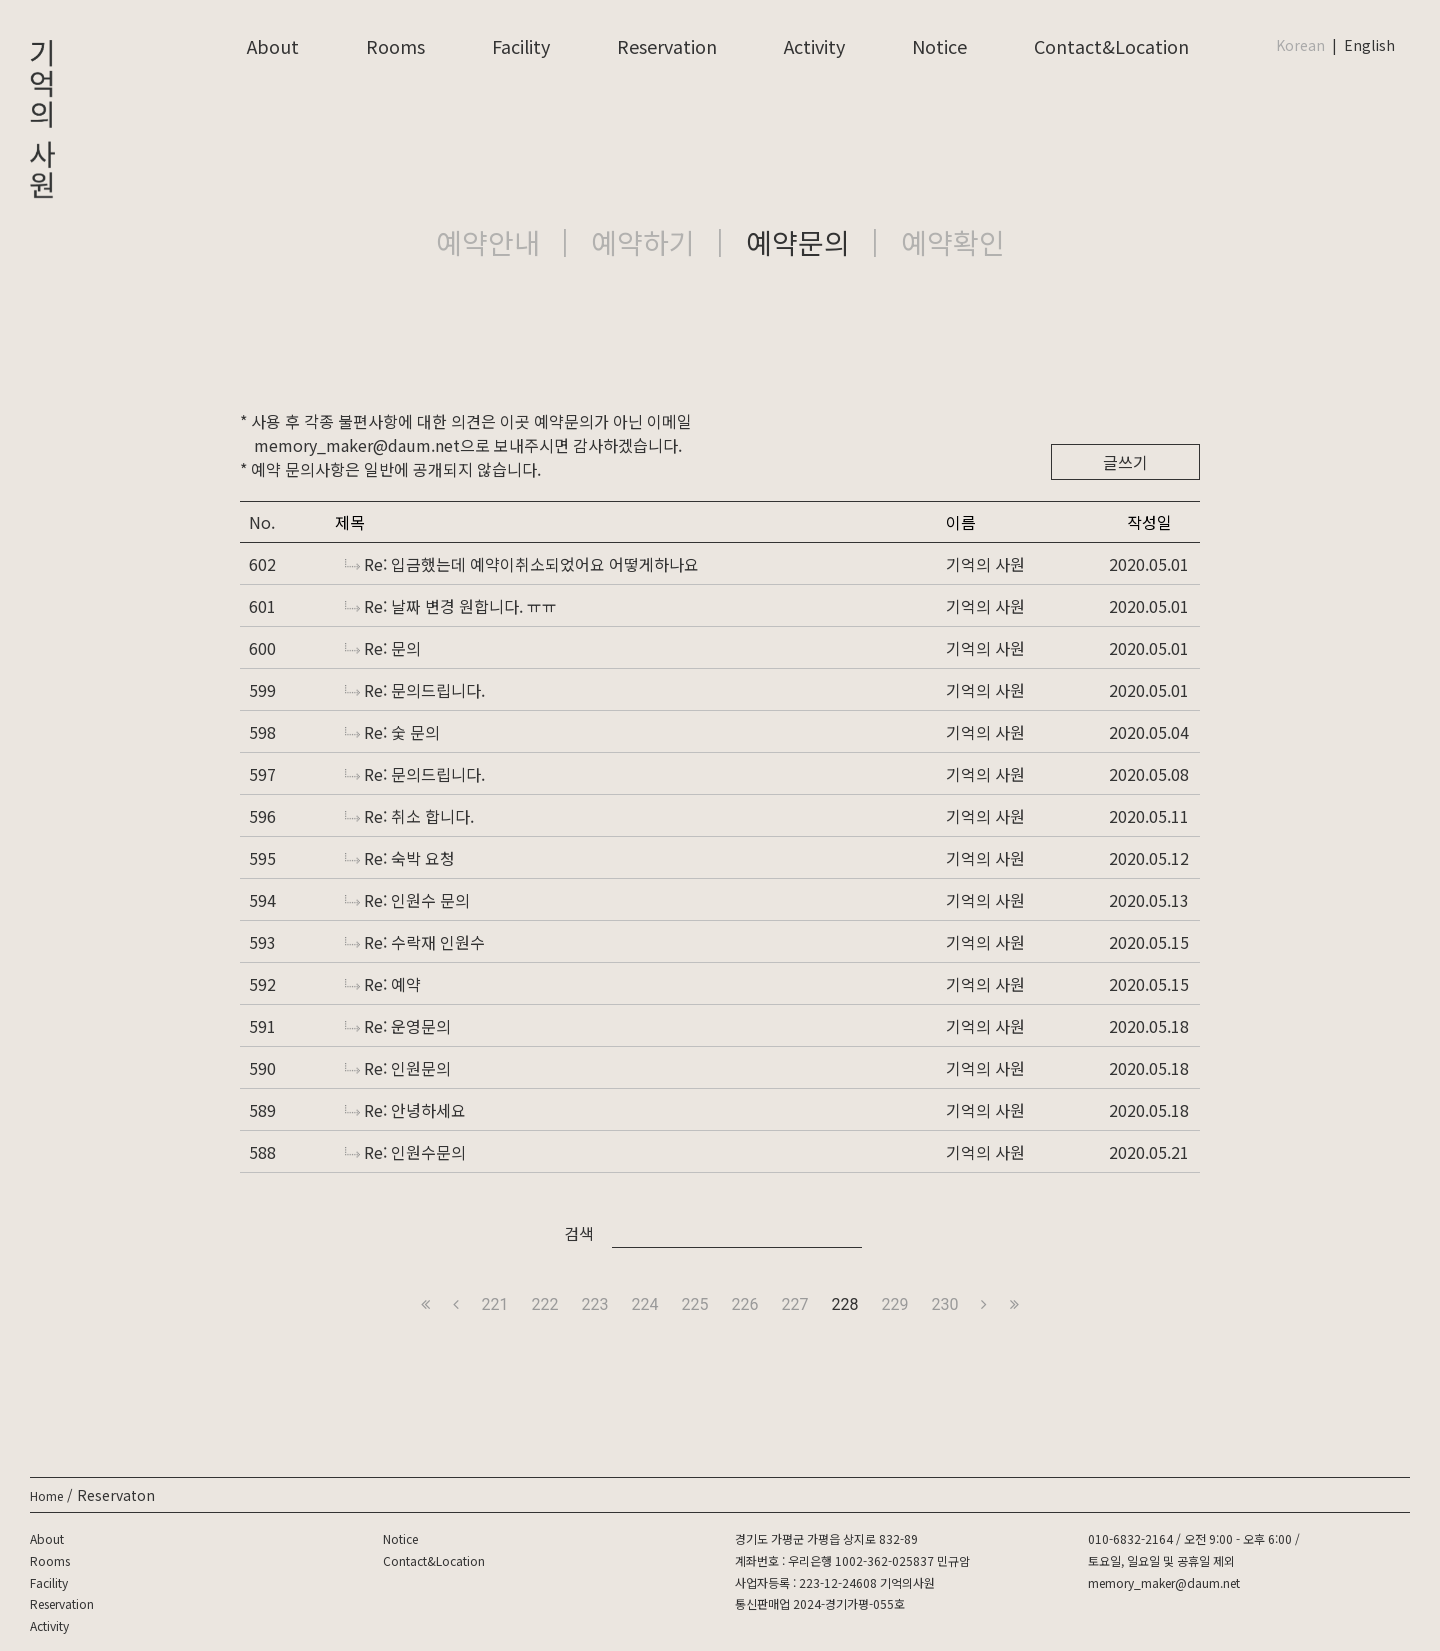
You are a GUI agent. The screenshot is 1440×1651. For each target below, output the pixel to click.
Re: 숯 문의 (392, 732)
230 (944, 1304)
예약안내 (488, 242)
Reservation (667, 46)
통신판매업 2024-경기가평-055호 (820, 1603)
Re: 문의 (383, 648)
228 (844, 1304)
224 (645, 1304)
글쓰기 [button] (1125, 462)
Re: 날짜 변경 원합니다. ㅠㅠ (451, 606)
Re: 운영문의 (398, 1026)
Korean (1300, 45)
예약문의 (798, 242)
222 (545, 1304)
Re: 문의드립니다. (415, 690)
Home (46, 1495)
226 (745, 1304)
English (1369, 45)
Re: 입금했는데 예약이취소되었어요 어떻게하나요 (522, 564)
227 (794, 1304)
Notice (939, 46)
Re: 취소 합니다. (409, 816)
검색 (579, 1233)
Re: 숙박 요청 (400, 858)
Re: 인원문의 (398, 1068)
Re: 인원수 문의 (407, 900)
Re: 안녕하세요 (405, 1110)
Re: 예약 (383, 984)
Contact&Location (1111, 46)
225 (695, 1304)
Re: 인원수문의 (405, 1152)
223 (595, 1304)
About (273, 46)
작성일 (1149, 522)
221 (495, 1304)
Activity (814, 46)
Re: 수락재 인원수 (415, 942)
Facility (521, 46)
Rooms (395, 46)
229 (894, 1304)
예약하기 (643, 242)
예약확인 (953, 242)
